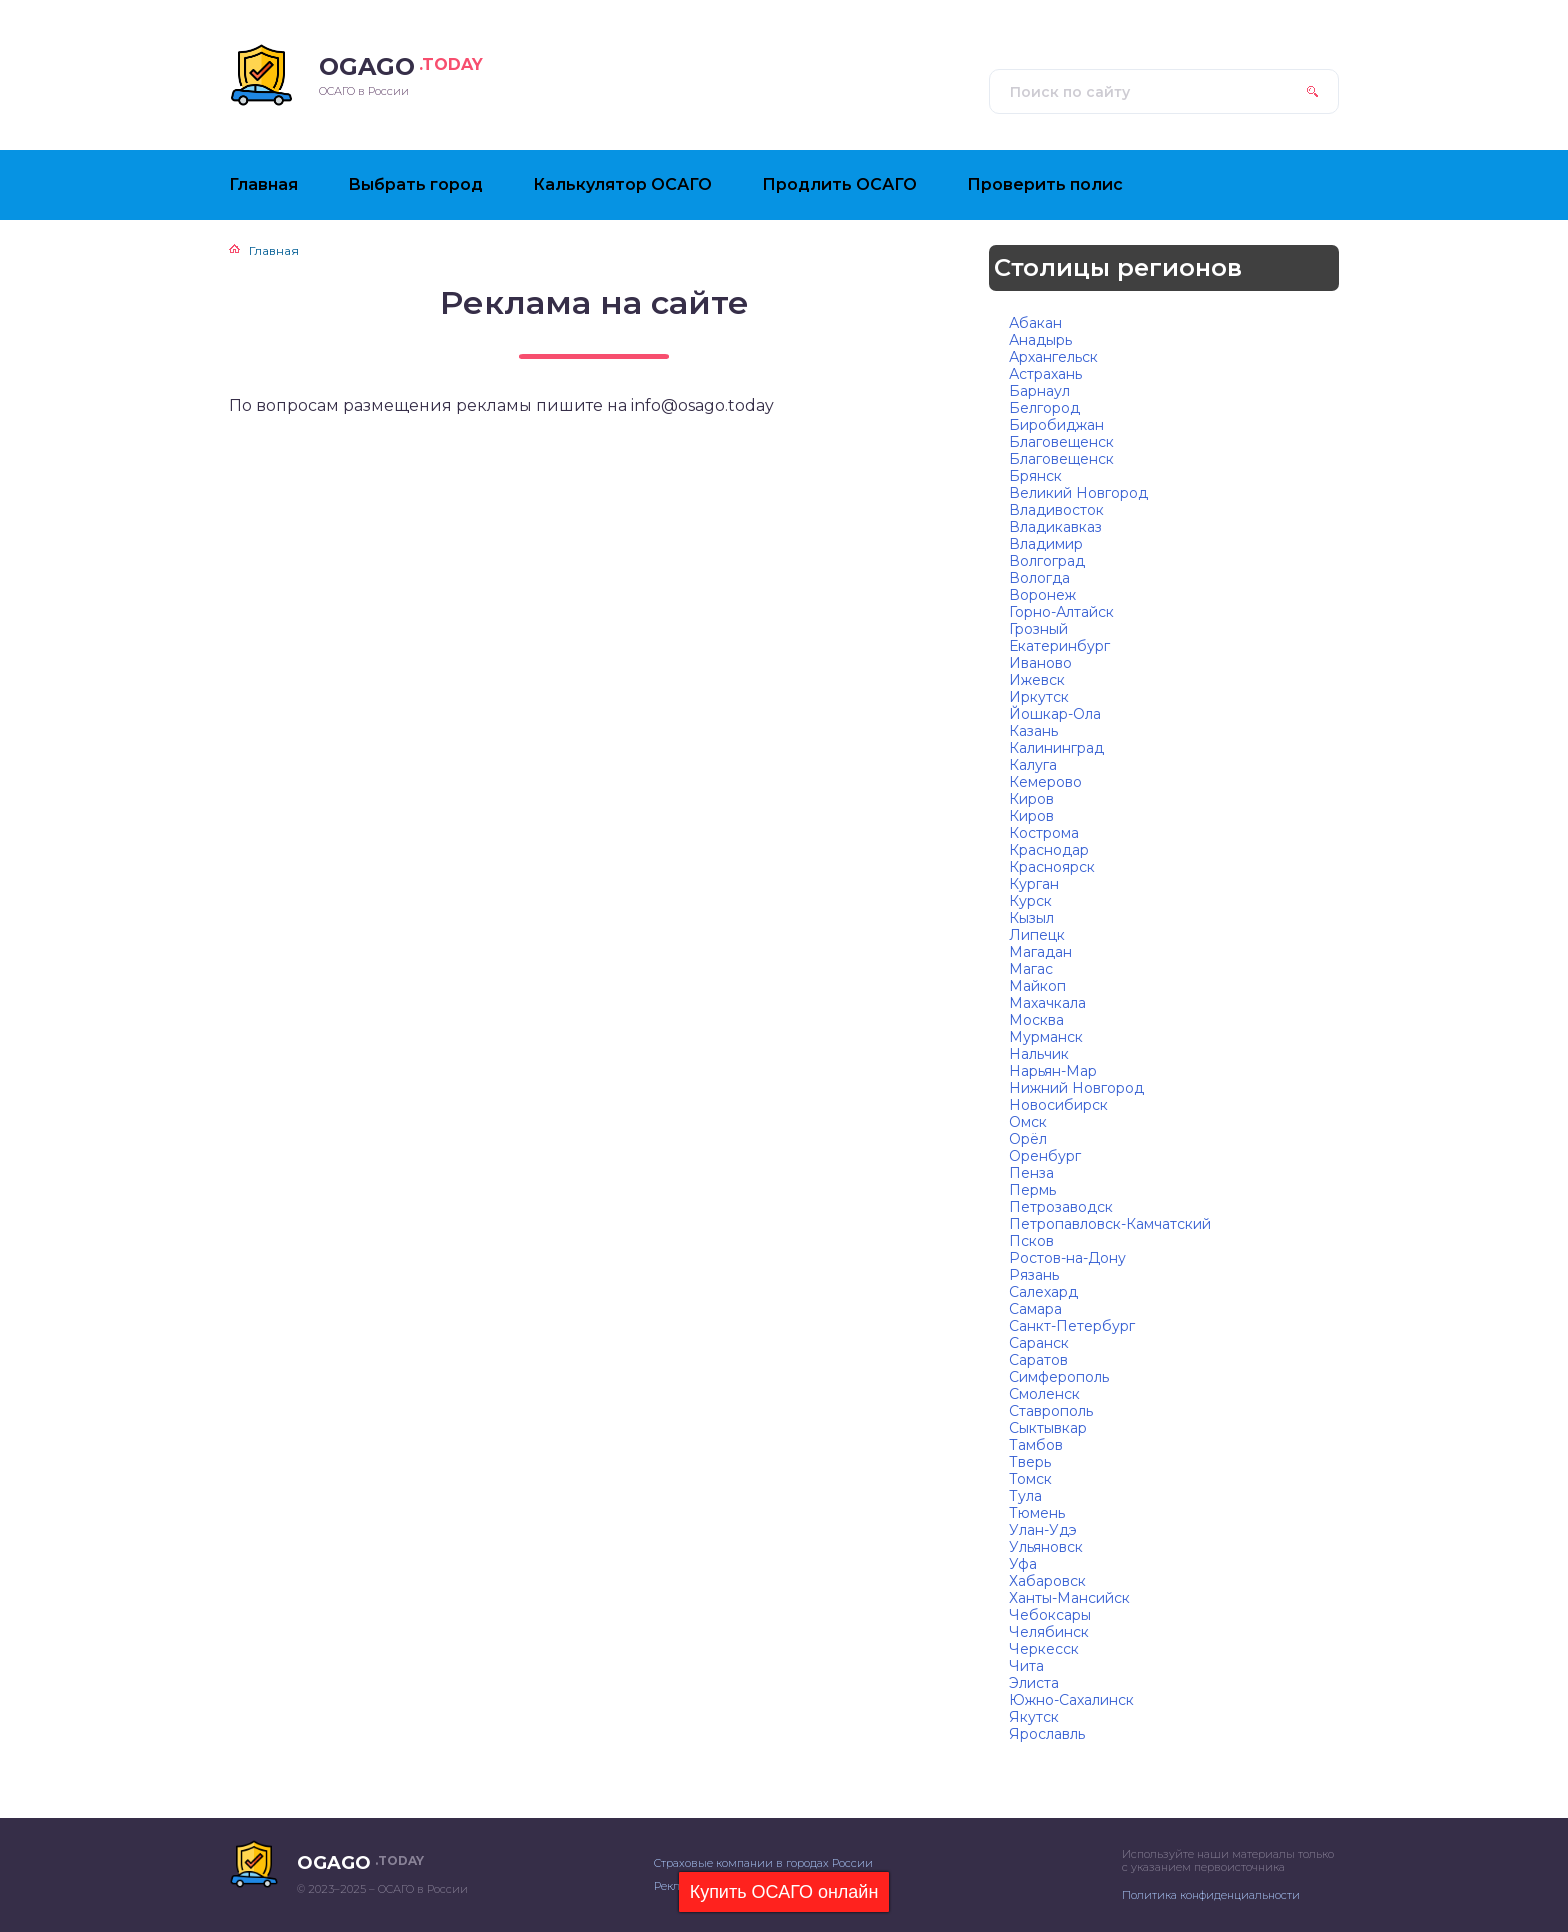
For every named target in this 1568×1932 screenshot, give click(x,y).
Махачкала (1047, 1003)
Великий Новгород (1078, 493)
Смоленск (1044, 1394)
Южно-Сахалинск (1071, 1700)
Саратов (1038, 1360)
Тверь (1030, 1462)
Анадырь (1040, 340)
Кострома (1044, 833)
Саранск (1039, 1343)
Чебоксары (1050, 1615)
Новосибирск (1058, 1105)
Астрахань (1045, 374)
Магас (1031, 969)
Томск (1030, 1479)
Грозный (1038, 629)
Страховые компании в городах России (763, 1863)
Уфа (1023, 1564)
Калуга (1033, 765)
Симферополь (1059, 1377)
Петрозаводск (1061, 1207)
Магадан (1040, 952)
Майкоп (1037, 986)
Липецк (1037, 935)
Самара (1035, 1309)
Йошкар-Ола (1055, 714)
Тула (1025, 1496)
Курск (1030, 901)
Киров (1031, 799)
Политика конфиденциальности (1211, 1895)
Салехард (1043, 1292)
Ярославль (1047, 1734)
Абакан (1035, 323)
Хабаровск (1047, 1581)
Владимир (1046, 544)
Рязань (1034, 1275)
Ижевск (1037, 680)
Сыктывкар (1048, 1428)
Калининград (1056, 748)
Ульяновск (1046, 1547)
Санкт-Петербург (1072, 1326)
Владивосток (1056, 510)
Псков (1031, 1241)
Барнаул (1039, 391)
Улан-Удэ (1043, 1530)
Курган (1034, 884)
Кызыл (1031, 918)
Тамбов (1036, 1445)
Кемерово (1045, 782)
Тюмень (1037, 1513)
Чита (1026, 1666)
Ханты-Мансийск (1069, 1598)
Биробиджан (1056, 425)
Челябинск (1049, 1632)
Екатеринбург (1059, 646)
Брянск (1035, 476)
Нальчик (1039, 1054)
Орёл (1028, 1139)
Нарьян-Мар (1053, 1071)
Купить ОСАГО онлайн (784, 1892)
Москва (1036, 1020)
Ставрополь (1051, 1411)
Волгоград (1047, 561)
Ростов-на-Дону (1067, 1258)
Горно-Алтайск (1061, 612)
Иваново (1040, 663)
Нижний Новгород (1076, 1088)
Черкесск (1044, 1649)
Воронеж (1042, 595)
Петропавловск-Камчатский (1110, 1224)
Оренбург (1045, 1156)
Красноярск (1052, 867)
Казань (1033, 731)
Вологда (1039, 578)
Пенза (1031, 1173)
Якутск (1034, 1717)
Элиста (1034, 1683)
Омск (1028, 1122)
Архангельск (1053, 357)
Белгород (1044, 408)
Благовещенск (1061, 442)
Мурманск (1046, 1037)
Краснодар (1049, 850)
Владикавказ (1055, 527)
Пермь (1032, 1190)
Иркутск (1039, 697)
